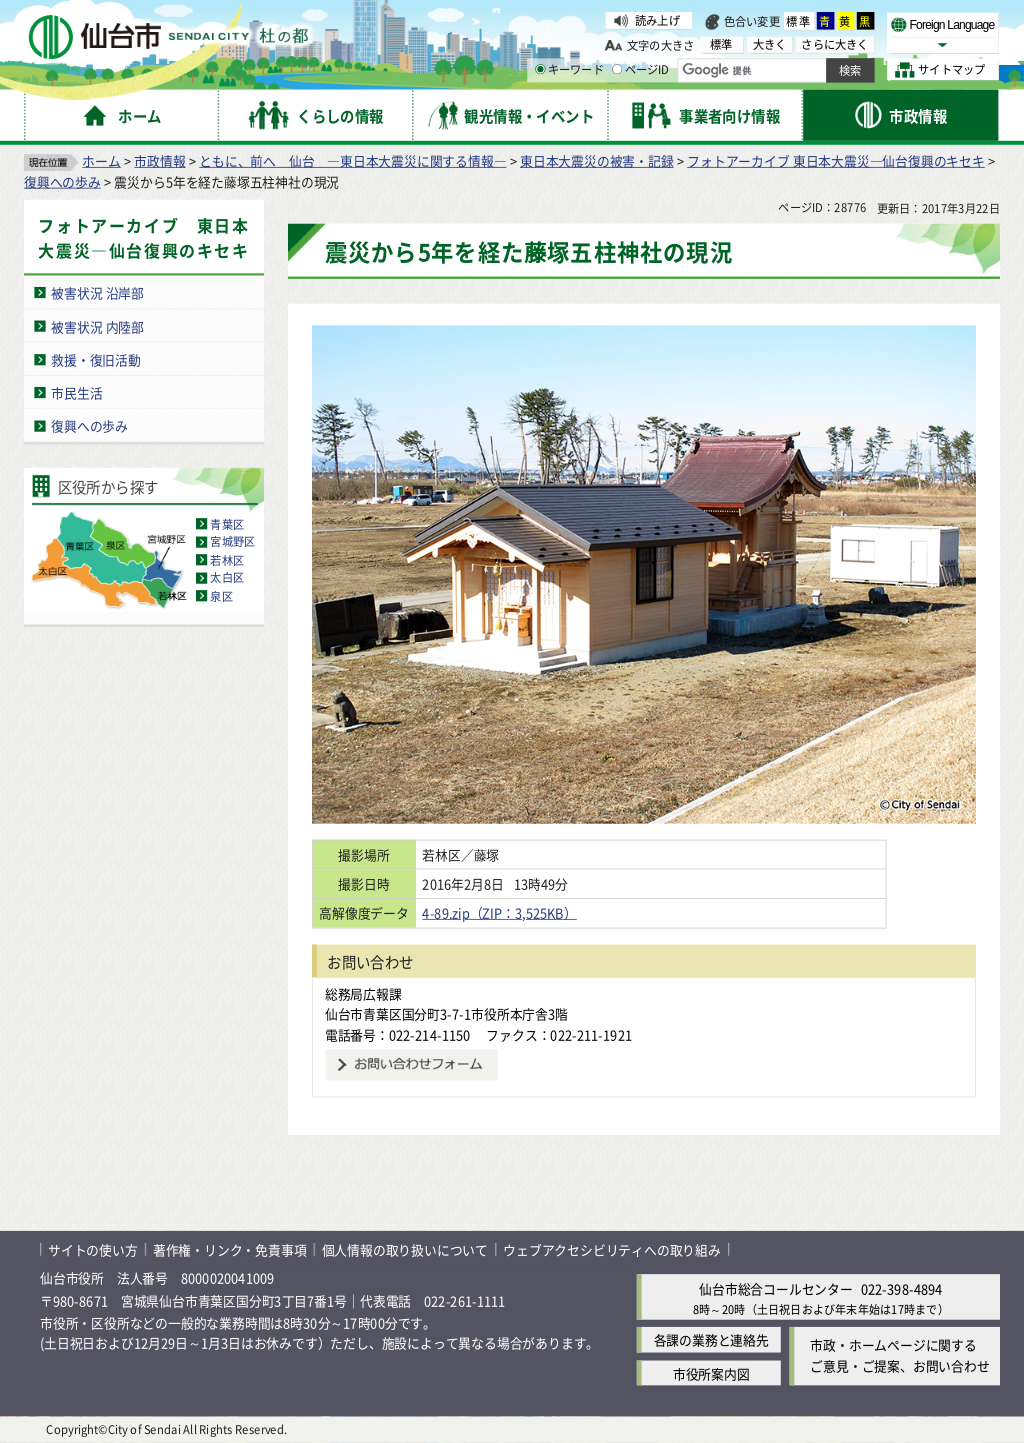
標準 (799, 21)
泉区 (221, 596)
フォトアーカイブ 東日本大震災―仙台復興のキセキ (836, 160)
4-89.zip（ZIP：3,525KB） (516, 912)
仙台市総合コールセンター (776, 1288)
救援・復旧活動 (96, 359)
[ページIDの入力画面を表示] (617, 69)
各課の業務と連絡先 (711, 1340)
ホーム (101, 160)
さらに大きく (834, 44)
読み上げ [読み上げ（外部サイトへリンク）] (657, 20)
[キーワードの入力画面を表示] (540, 69)
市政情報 (159, 160)
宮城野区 (232, 542)
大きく (770, 44)
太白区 (227, 578)
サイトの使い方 (93, 1249)
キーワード (569, 70)
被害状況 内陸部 (97, 325)
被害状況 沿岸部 (97, 292)
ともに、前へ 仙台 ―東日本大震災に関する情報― (352, 160)
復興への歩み (62, 181)
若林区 (227, 560)
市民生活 (76, 392)
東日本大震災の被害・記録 (597, 160)
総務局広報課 (363, 993)
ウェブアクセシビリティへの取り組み (612, 1249)
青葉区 (227, 524)
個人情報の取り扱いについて (405, 1249)
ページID (641, 70)
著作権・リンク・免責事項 (230, 1249)
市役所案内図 (711, 1373)
